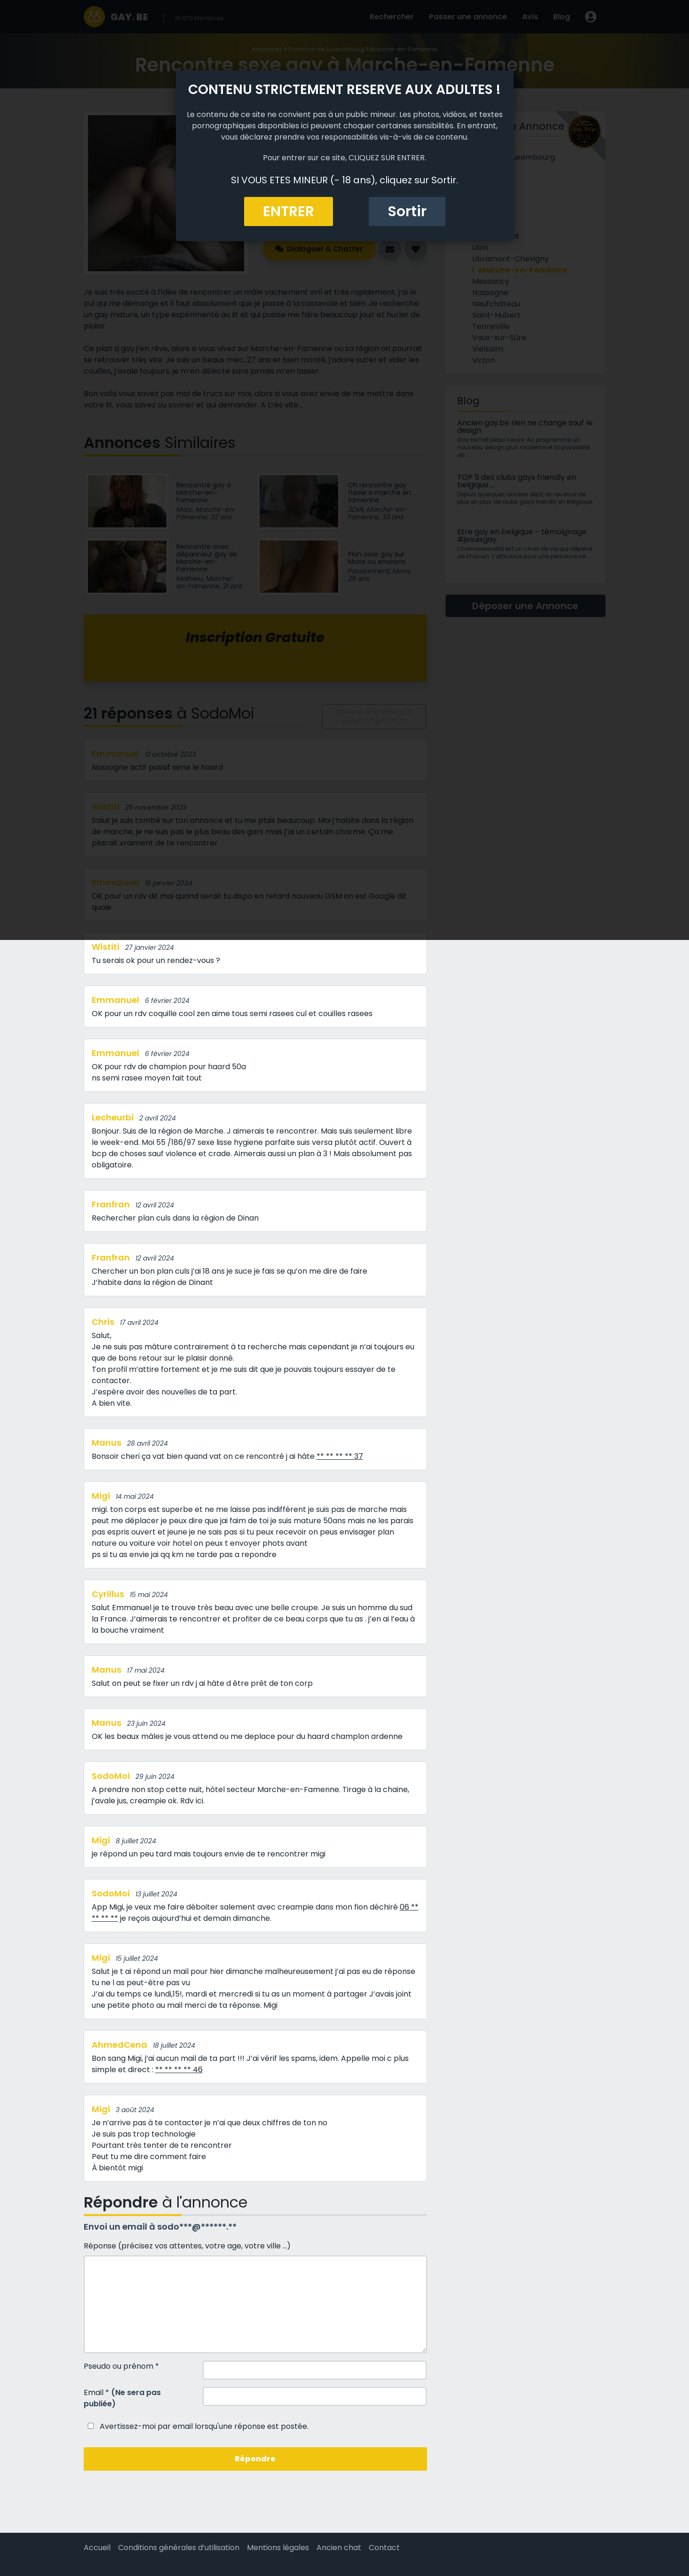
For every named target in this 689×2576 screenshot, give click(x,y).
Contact (384, 2547)
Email (122, 2398)
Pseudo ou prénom (121, 2366)
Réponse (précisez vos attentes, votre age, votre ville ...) (187, 2245)
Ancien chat (339, 2547)
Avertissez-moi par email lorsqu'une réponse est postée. (196, 2426)
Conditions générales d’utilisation (178, 2547)
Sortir (407, 211)
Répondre (255, 2458)
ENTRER (288, 211)
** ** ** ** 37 (340, 1456)
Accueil (97, 2547)
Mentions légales (278, 2547)
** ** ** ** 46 (179, 2069)
